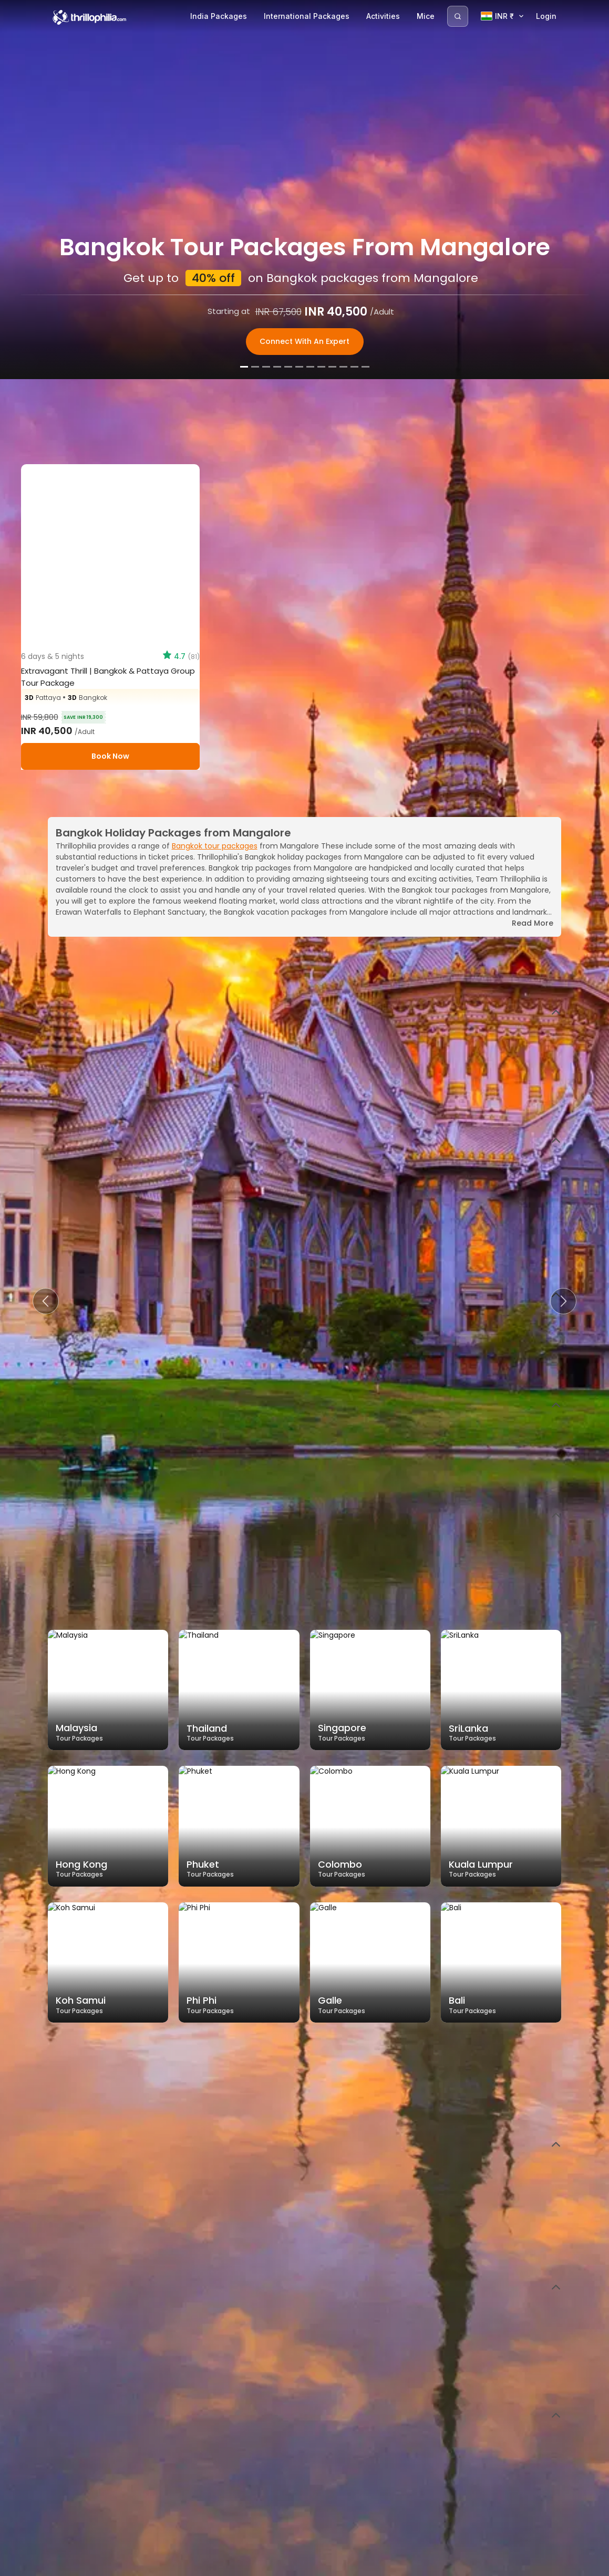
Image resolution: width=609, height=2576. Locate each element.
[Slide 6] (299, 2565)
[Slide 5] (288, 2565)
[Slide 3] (266, 2565)
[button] (45, 1301)
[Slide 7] (310, 2565)
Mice (426, 16)
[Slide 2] (255, 2565)
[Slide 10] (343, 2565)
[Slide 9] (332, 2565)
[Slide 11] (354, 2565)
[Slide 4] (277, 2565)
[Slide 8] (321, 2565)
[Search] (457, 16)
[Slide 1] (244, 2565)
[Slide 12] (365, 2565)
